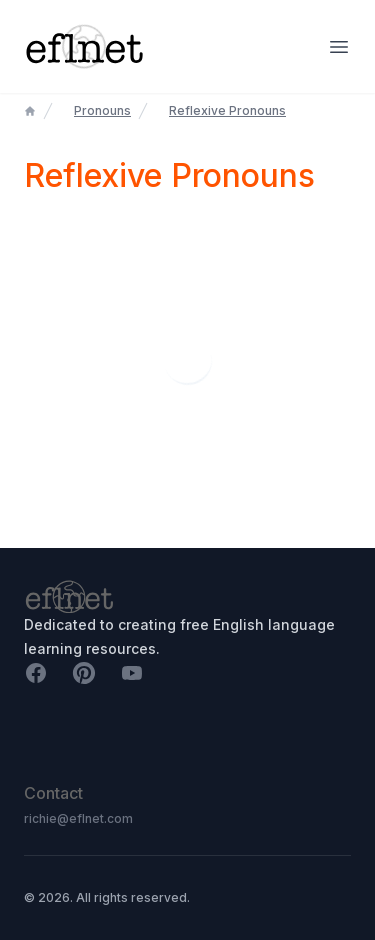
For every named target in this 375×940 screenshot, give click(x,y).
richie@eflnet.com (78, 818)
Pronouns (102, 110)
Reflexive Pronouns (227, 110)
